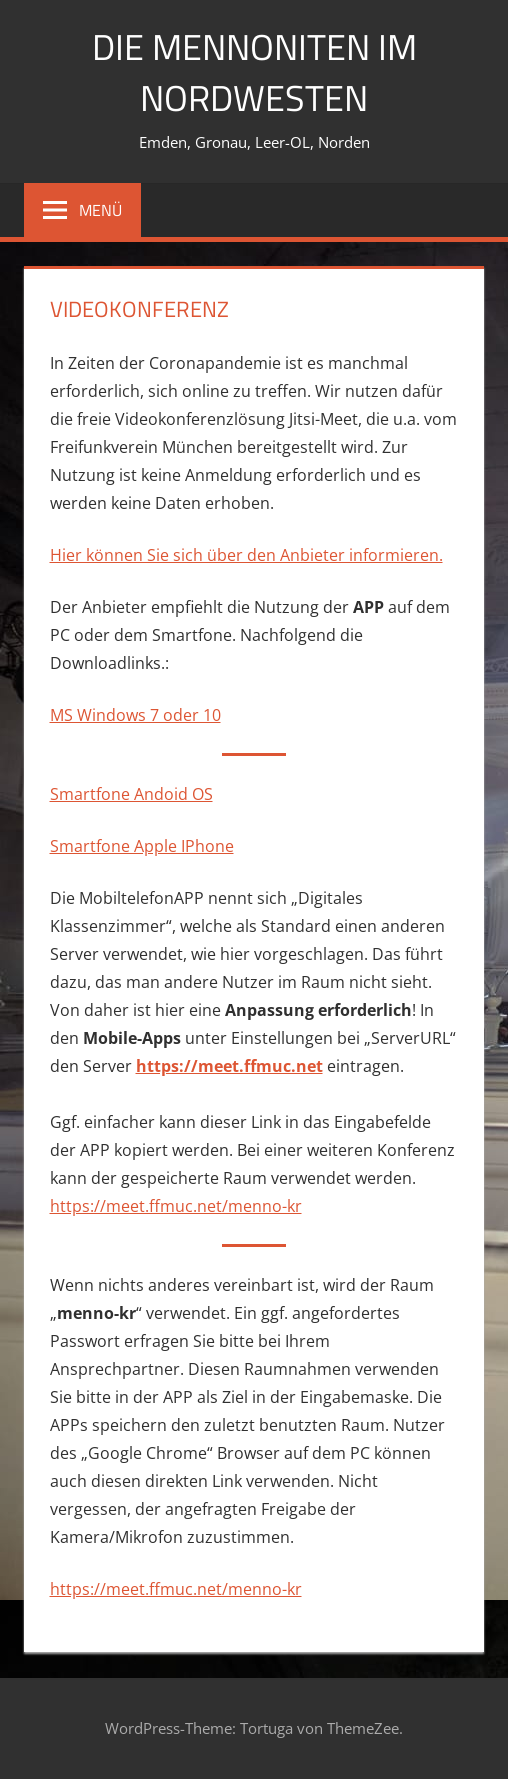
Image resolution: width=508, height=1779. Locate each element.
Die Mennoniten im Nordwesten (254, 71)
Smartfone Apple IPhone (142, 846)
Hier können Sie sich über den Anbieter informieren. (246, 555)
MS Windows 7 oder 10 (135, 715)
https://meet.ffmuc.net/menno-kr (176, 1206)
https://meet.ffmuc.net (229, 1066)
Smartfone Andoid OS (131, 794)
